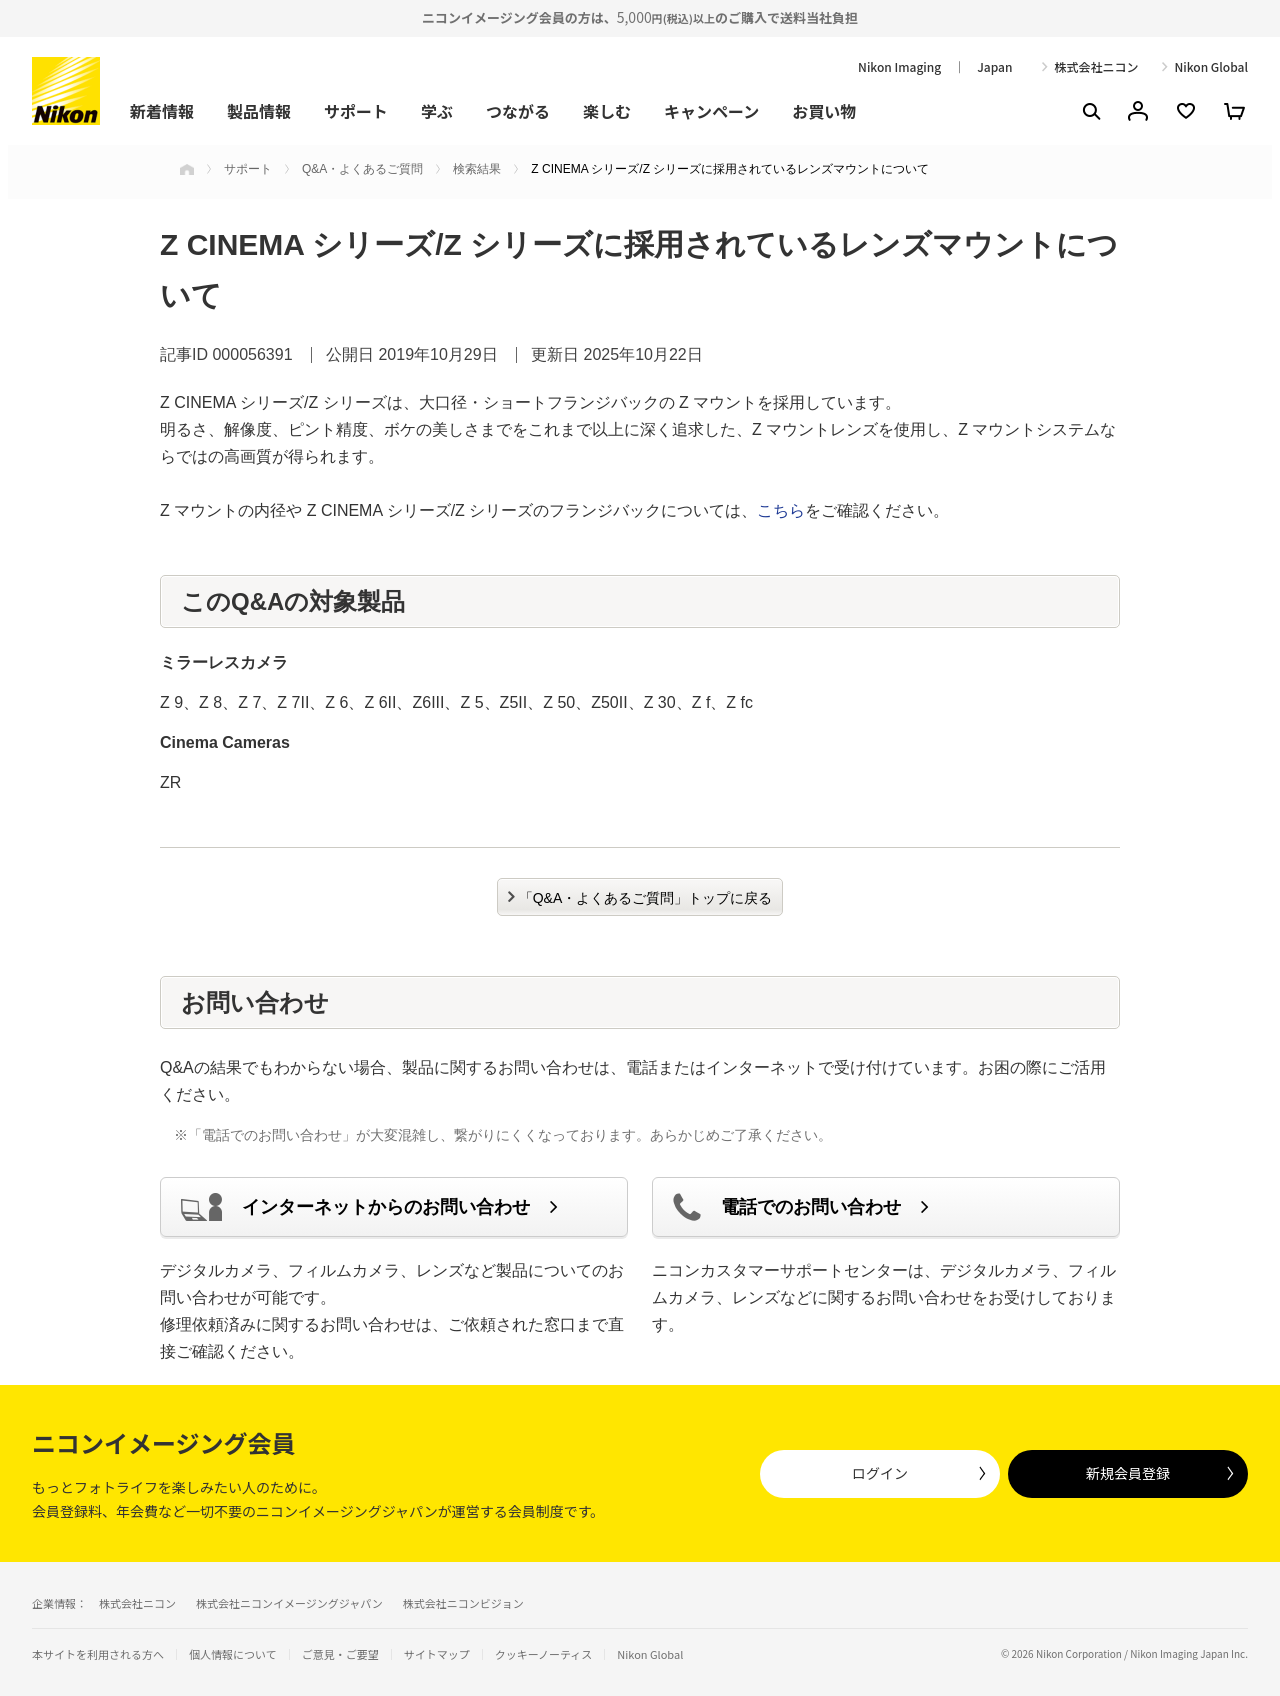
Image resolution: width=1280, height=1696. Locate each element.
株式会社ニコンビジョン (463, 1603)
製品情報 (259, 111)
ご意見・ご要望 (340, 1654)
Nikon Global (1211, 67)
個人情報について (233, 1654)
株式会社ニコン (1096, 67)
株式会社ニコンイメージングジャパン (289, 1603)
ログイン (880, 1473)
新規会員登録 (1128, 1473)
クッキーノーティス (544, 1654)
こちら (781, 510)
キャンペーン (711, 111)
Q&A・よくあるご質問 (362, 169)
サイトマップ (437, 1654)
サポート (356, 111)
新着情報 (162, 111)
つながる (518, 111)
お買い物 (824, 111)
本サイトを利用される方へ (98, 1654)
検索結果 (477, 169)
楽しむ (607, 111)
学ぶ (437, 111)
